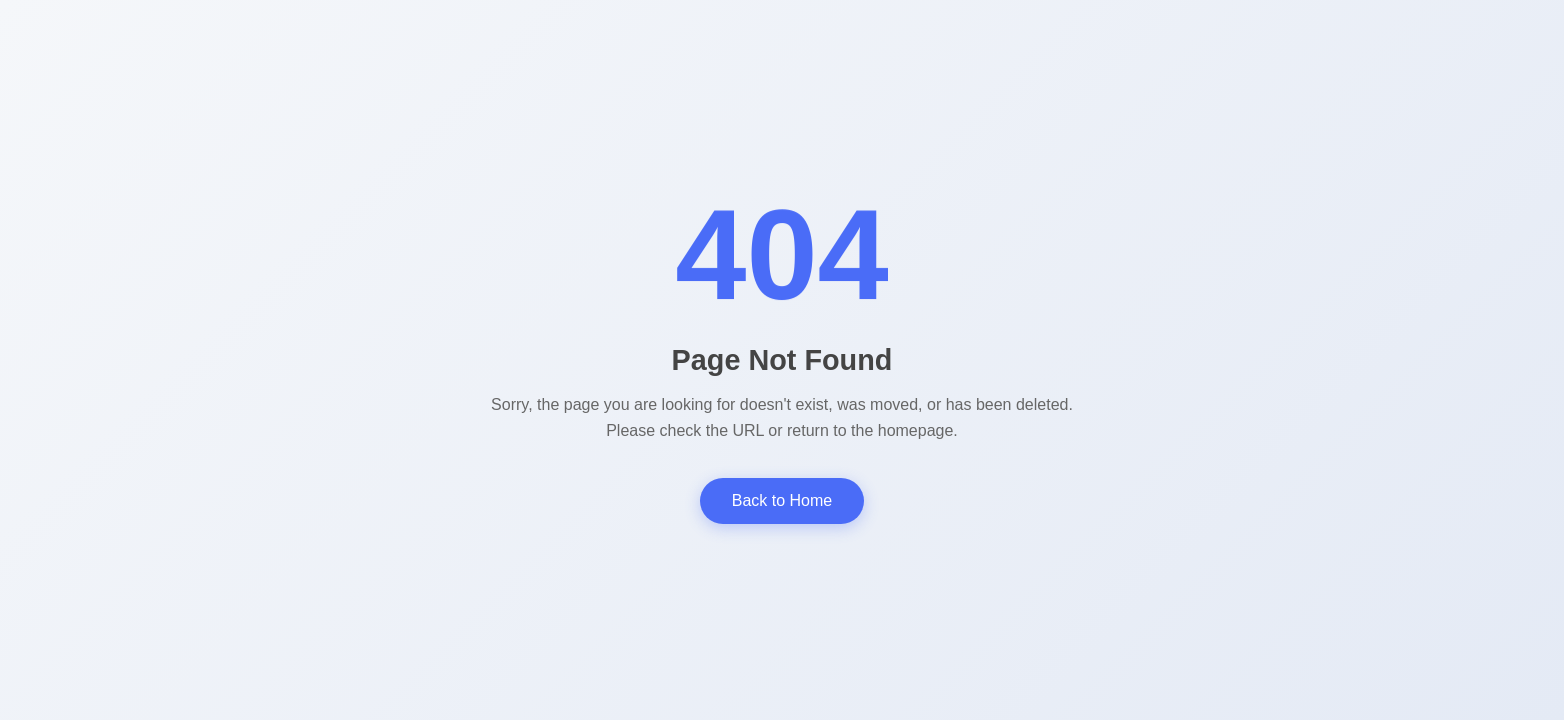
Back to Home (782, 500)
